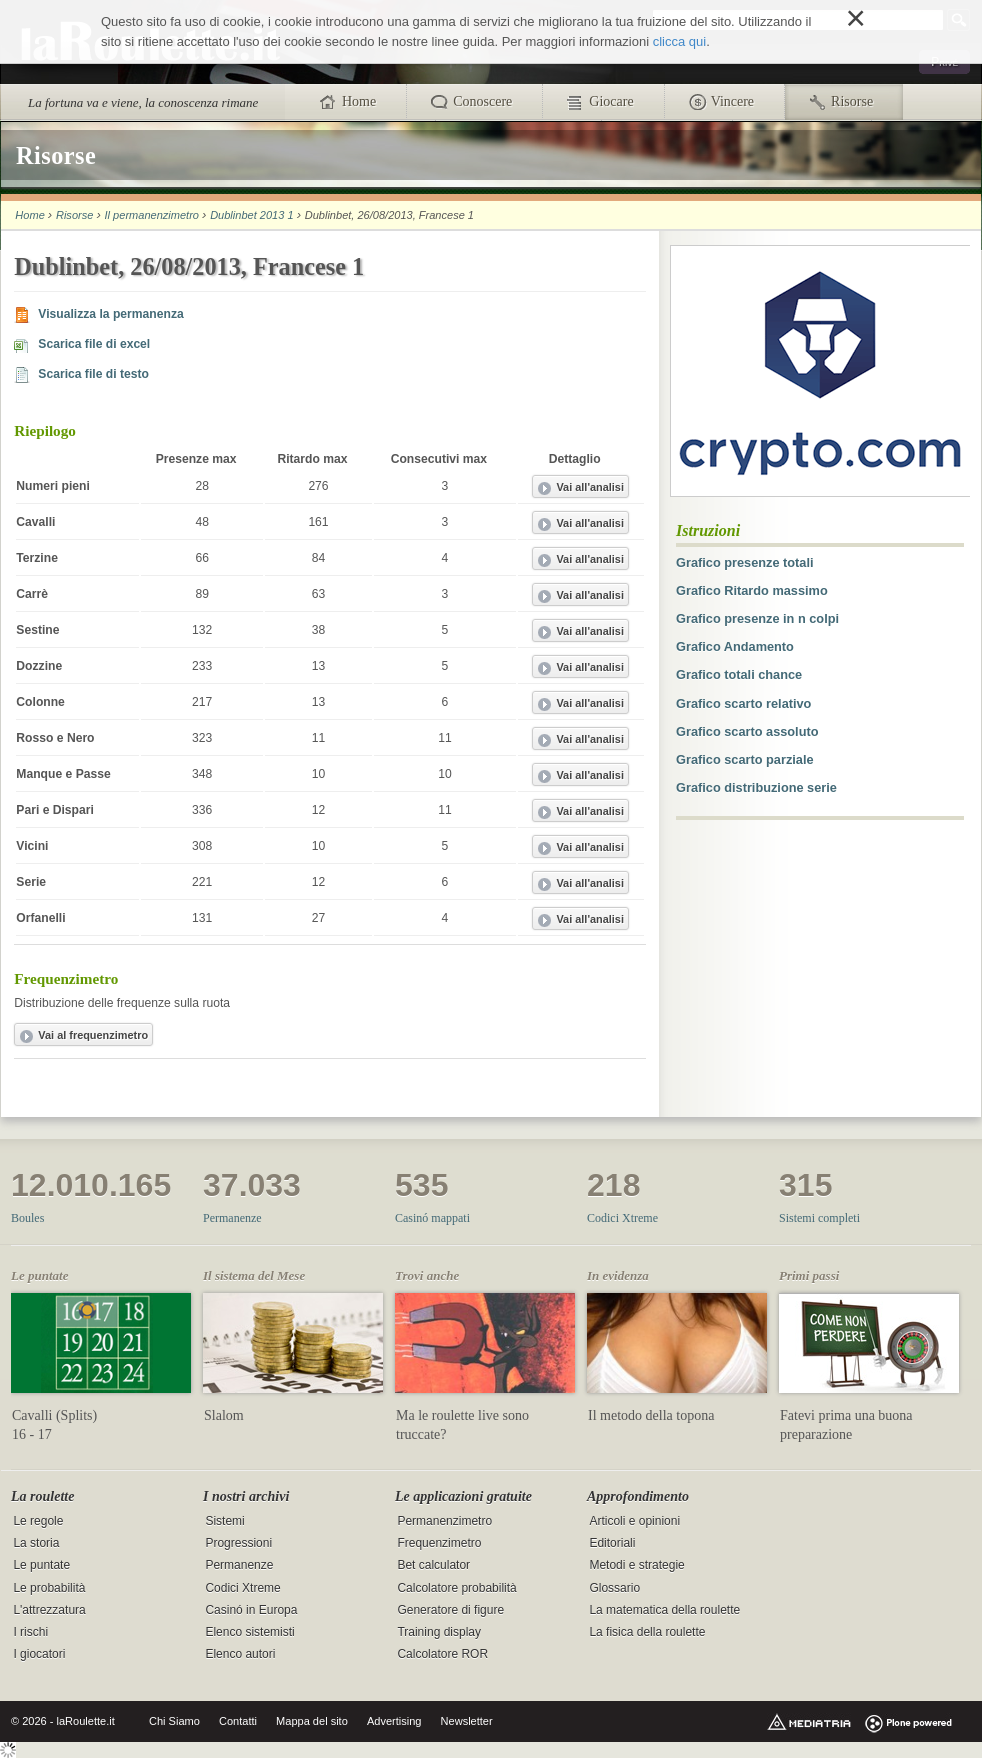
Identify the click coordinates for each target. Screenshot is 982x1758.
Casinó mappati (432, 1218)
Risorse (74, 215)
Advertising (394, 1721)
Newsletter (467, 1721)
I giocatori (39, 1654)
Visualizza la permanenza (110, 314)
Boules (27, 1218)
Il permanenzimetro (152, 215)
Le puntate (41, 1566)
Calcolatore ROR (442, 1654)
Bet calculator (433, 1566)
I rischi (30, 1632)
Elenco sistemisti (249, 1632)
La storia (36, 1544)
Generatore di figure (450, 1610)
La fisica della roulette (647, 1632)
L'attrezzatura (49, 1610)
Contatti (238, 1721)
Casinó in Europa (251, 1610)
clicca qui (679, 41)
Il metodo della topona (651, 1415)
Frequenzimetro (439, 1544)
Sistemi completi (819, 1218)
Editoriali (612, 1544)
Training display (439, 1632)
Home (29, 215)
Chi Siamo (174, 1721)
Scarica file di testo (93, 374)
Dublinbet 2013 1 (251, 215)
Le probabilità (49, 1588)
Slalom (224, 1415)
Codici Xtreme (622, 1218)
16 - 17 (32, 1434)
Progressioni (238, 1544)
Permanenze (232, 1218)
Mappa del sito (312, 1721)
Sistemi (224, 1522)
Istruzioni (708, 530)
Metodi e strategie (636, 1566)
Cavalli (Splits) (54, 1415)
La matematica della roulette (664, 1610)
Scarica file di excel (94, 344)
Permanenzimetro (444, 1522)
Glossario (614, 1588)
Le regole (38, 1522)
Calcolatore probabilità (456, 1588)
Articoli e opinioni (634, 1522)
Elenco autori (240, 1654)
